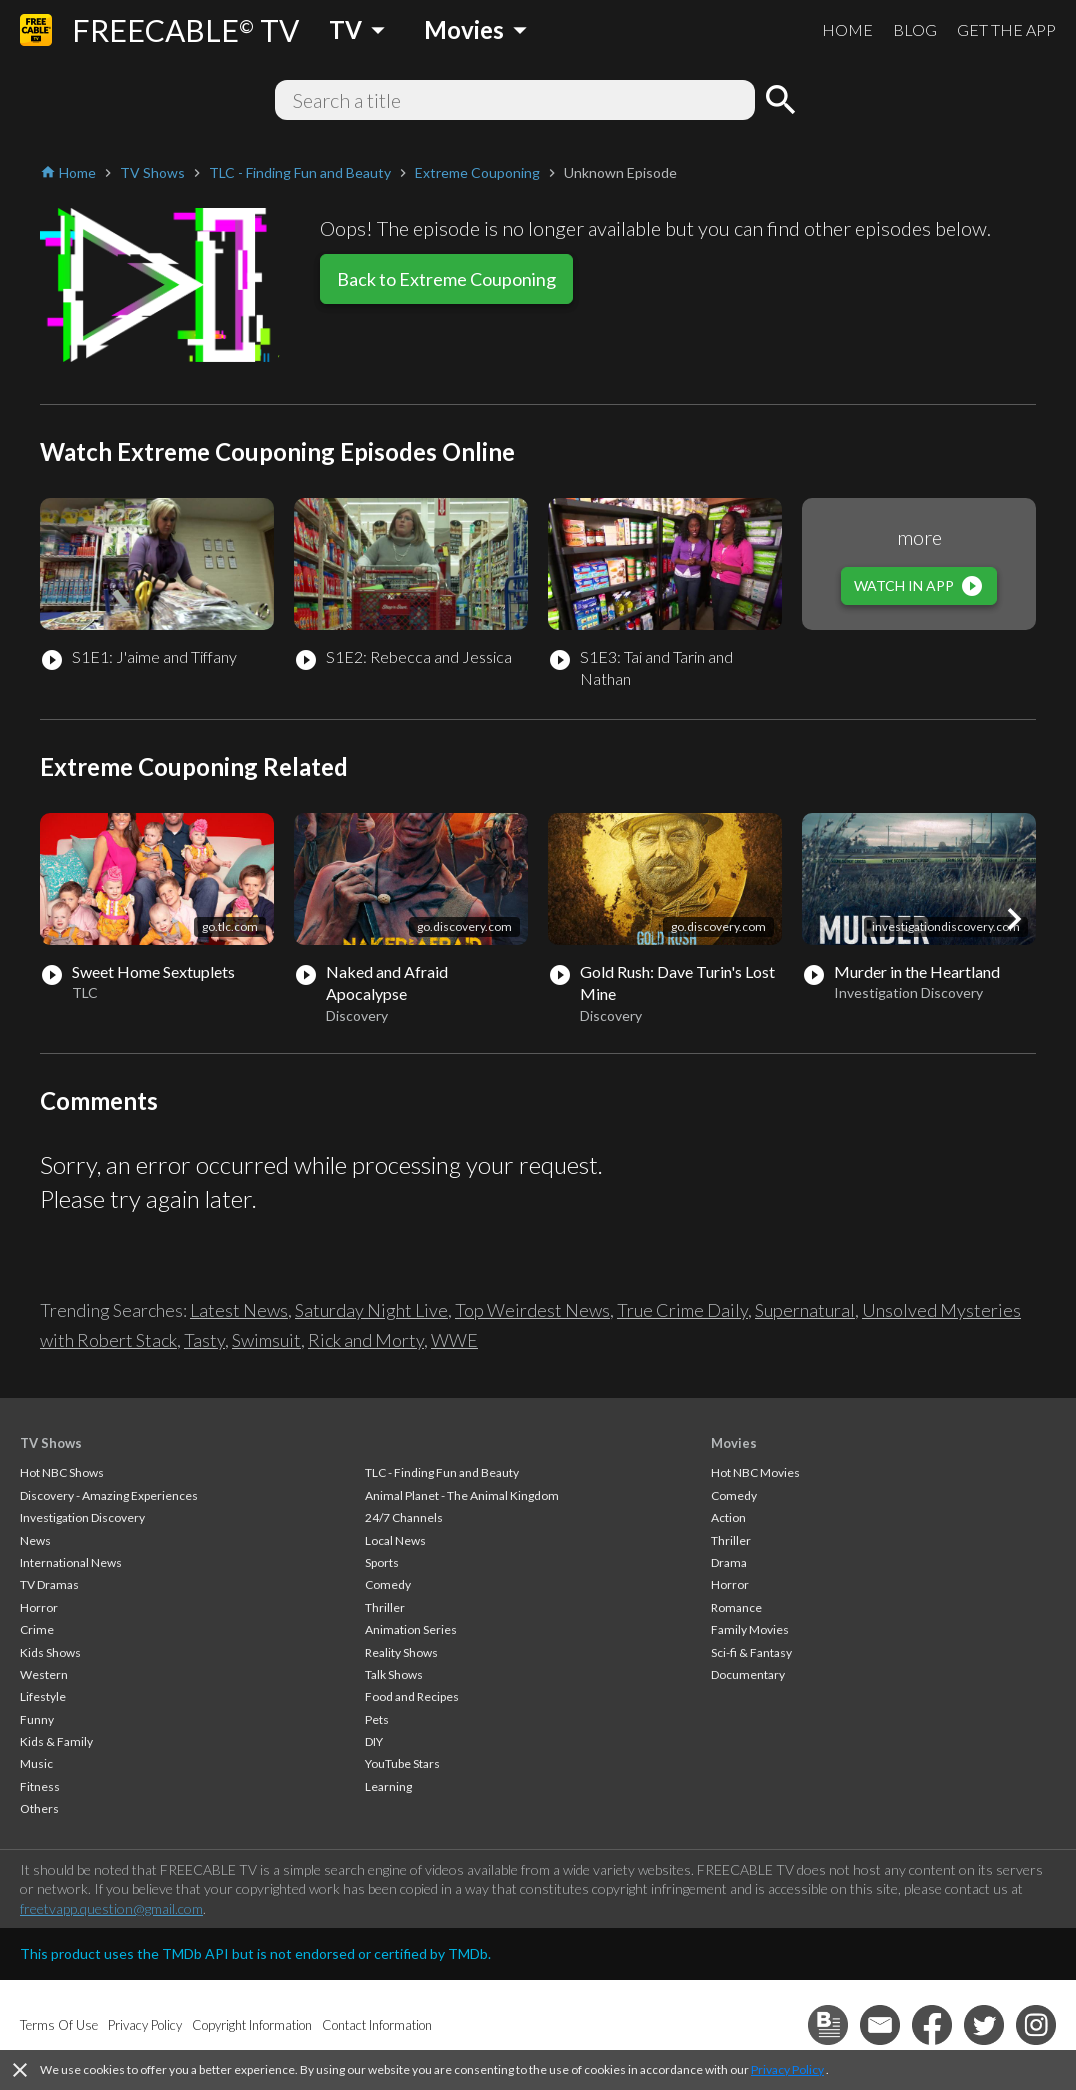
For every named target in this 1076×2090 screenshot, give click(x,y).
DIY (374, 1741)
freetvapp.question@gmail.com (111, 1908)
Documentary (748, 1674)
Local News (395, 1540)
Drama (729, 1562)
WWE (454, 1340)
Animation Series (411, 1629)
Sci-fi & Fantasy (751, 1652)
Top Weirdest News (532, 1310)
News (35, 1540)
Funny (37, 1719)
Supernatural (805, 1310)
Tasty (204, 1340)
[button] (1014, 919)
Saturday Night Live (371, 1310)
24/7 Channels (404, 1517)
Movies (734, 1443)
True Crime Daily (682, 1310)
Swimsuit (266, 1340)
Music (36, 1763)
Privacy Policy (787, 2069)
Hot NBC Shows (62, 1472)
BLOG (915, 29)
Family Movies (750, 1629)
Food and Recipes (412, 1696)
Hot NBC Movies (755, 1472)
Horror (39, 1607)
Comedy (388, 1584)
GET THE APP (1006, 29)
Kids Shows (50, 1652)
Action (728, 1517)
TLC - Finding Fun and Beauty (442, 1472)
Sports (382, 1562)
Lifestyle (43, 1696)
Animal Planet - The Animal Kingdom (462, 1495)
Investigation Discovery (82, 1517)
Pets (377, 1719)
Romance (736, 1607)
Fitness (40, 1786)
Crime (37, 1629)
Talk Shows (394, 1674)
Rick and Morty (366, 1340)
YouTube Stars (402, 1763)
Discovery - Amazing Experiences (109, 1495)
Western (44, 1674)
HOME (847, 29)
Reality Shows (401, 1652)
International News (71, 1562)
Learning (388, 1786)
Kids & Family (56, 1741)
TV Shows (51, 1443)
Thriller (385, 1607)
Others (39, 1808)
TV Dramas (49, 1584)
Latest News (239, 1310)
